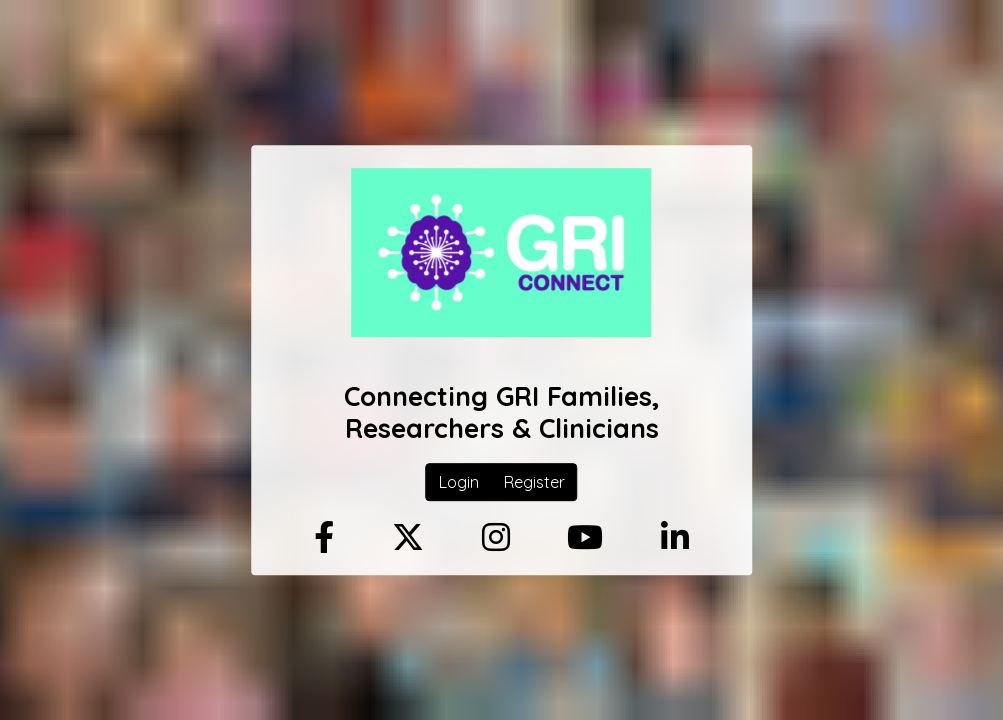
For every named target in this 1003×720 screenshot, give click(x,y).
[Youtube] (585, 538)
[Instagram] (496, 538)
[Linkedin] (675, 538)
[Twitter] (408, 538)
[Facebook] (324, 538)
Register (534, 483)
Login (459, 483)
